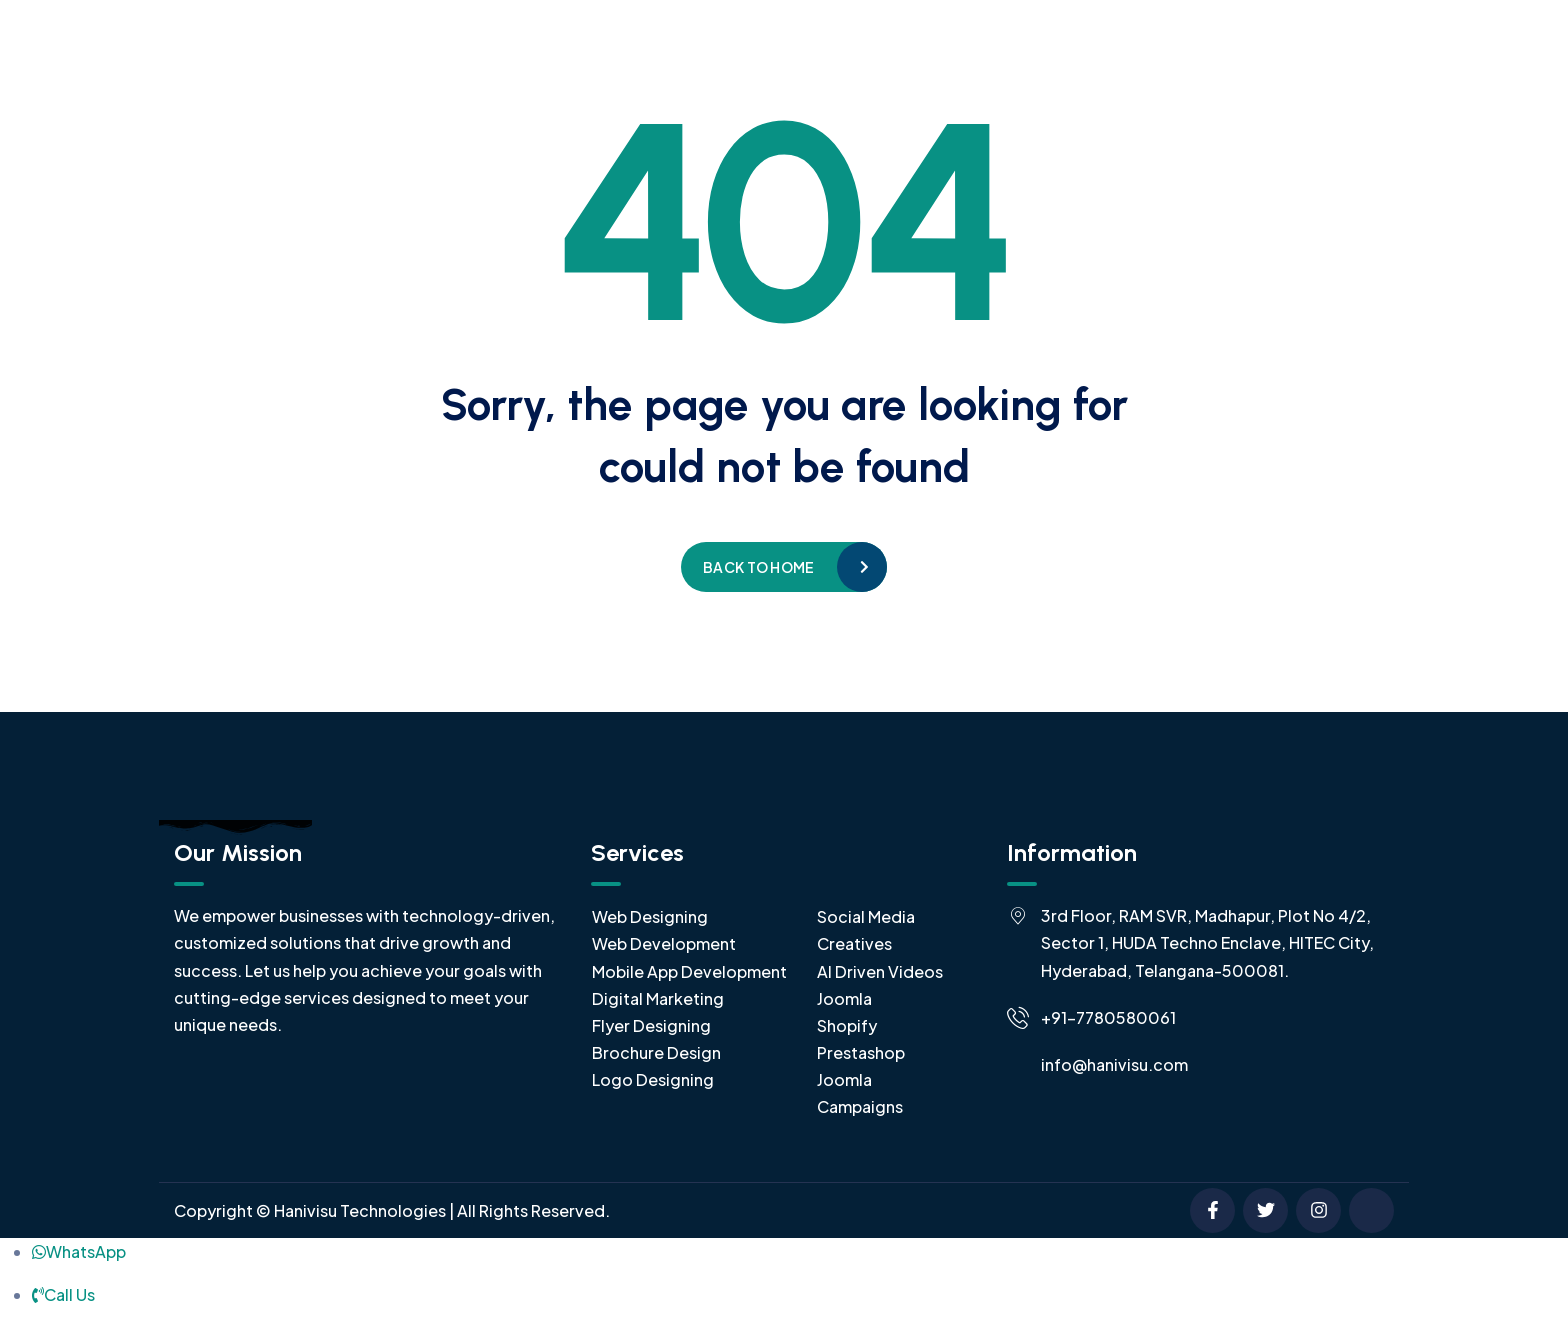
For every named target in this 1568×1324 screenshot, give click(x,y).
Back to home (758, 567)
